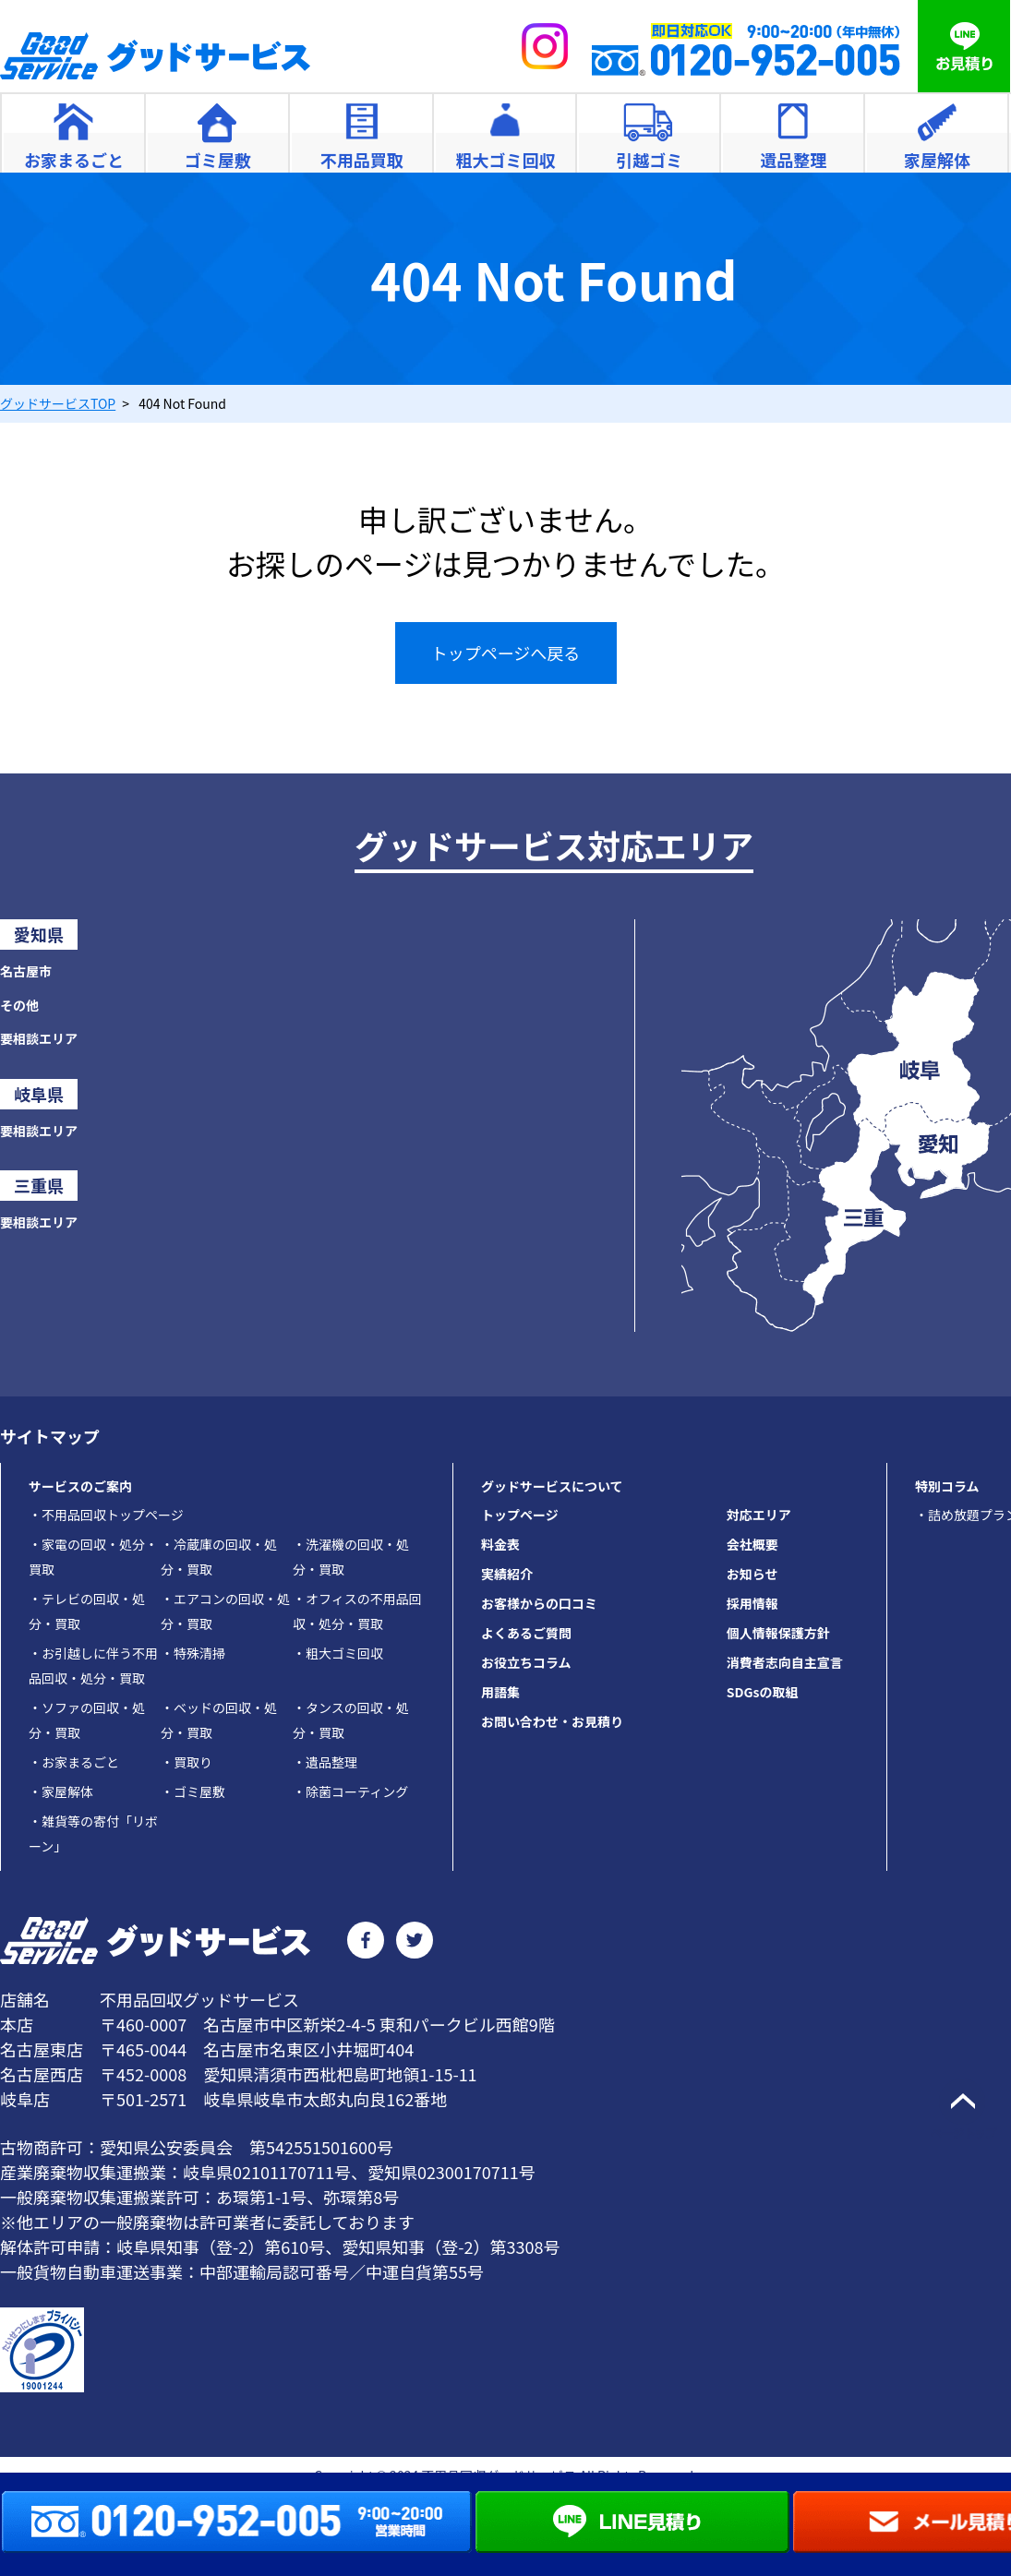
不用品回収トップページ (106, 1514)
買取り (186, 1762)
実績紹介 (507, 1573)
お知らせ (752, 1573)
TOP (57, 403)
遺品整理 (325, 1762)
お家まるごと (74, 1762)
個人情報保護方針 (778, 1632)
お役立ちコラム (526, 1662)
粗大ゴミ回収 (338, 1653)
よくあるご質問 (526, 1632)
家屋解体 (61, 1791)
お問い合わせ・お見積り (552, 1721)
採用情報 (752, 1603)
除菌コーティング (350, 1791)
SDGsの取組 (763, 1692)
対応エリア (759, 1514)
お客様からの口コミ (539, 1603)
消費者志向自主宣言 (785, 1662)
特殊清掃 (193, 1653)
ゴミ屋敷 (193, 1791)
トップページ (520, 1514)
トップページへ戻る (506, 653)
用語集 (500, 1692)
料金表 (500, 1544)
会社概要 (752, 1544)
